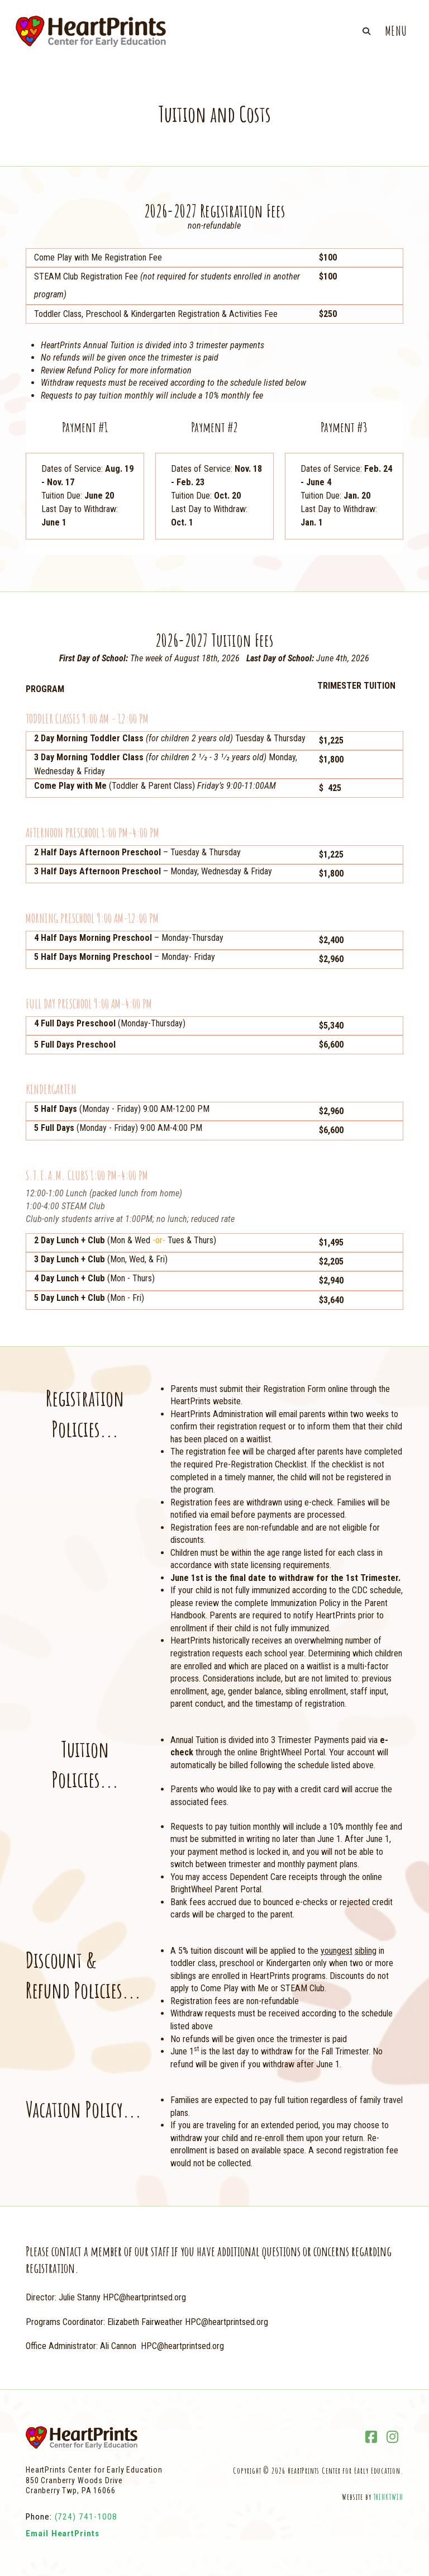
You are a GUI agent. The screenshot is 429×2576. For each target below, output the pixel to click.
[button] (366, 31)
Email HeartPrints (62, 2533)
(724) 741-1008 (86, 2517)
